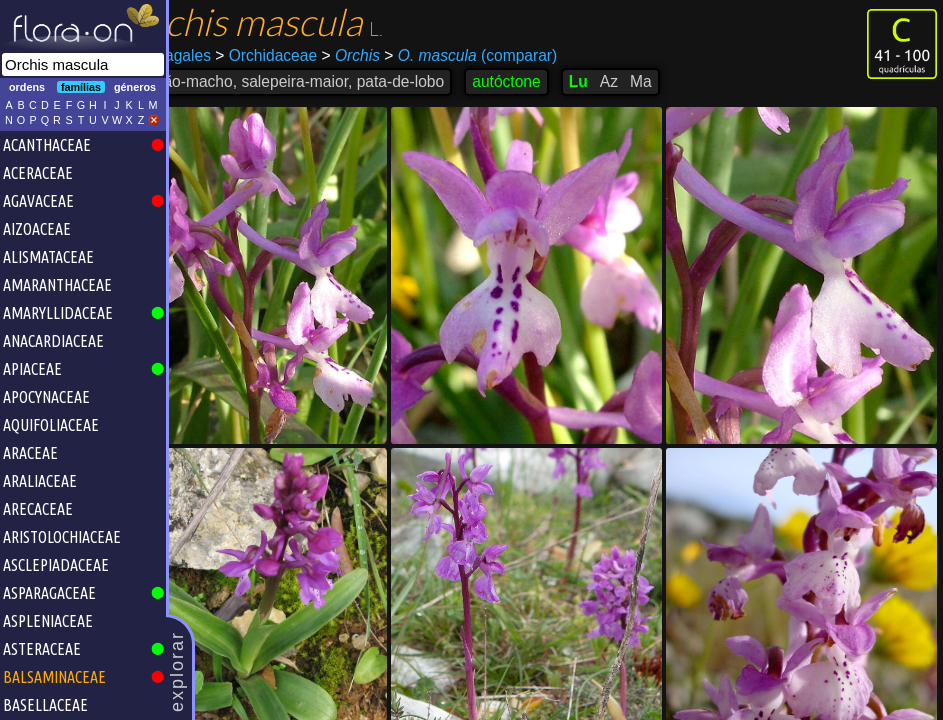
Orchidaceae (318, 55)
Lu (629, 81)
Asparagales (219, 55)
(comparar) (522, 56)
